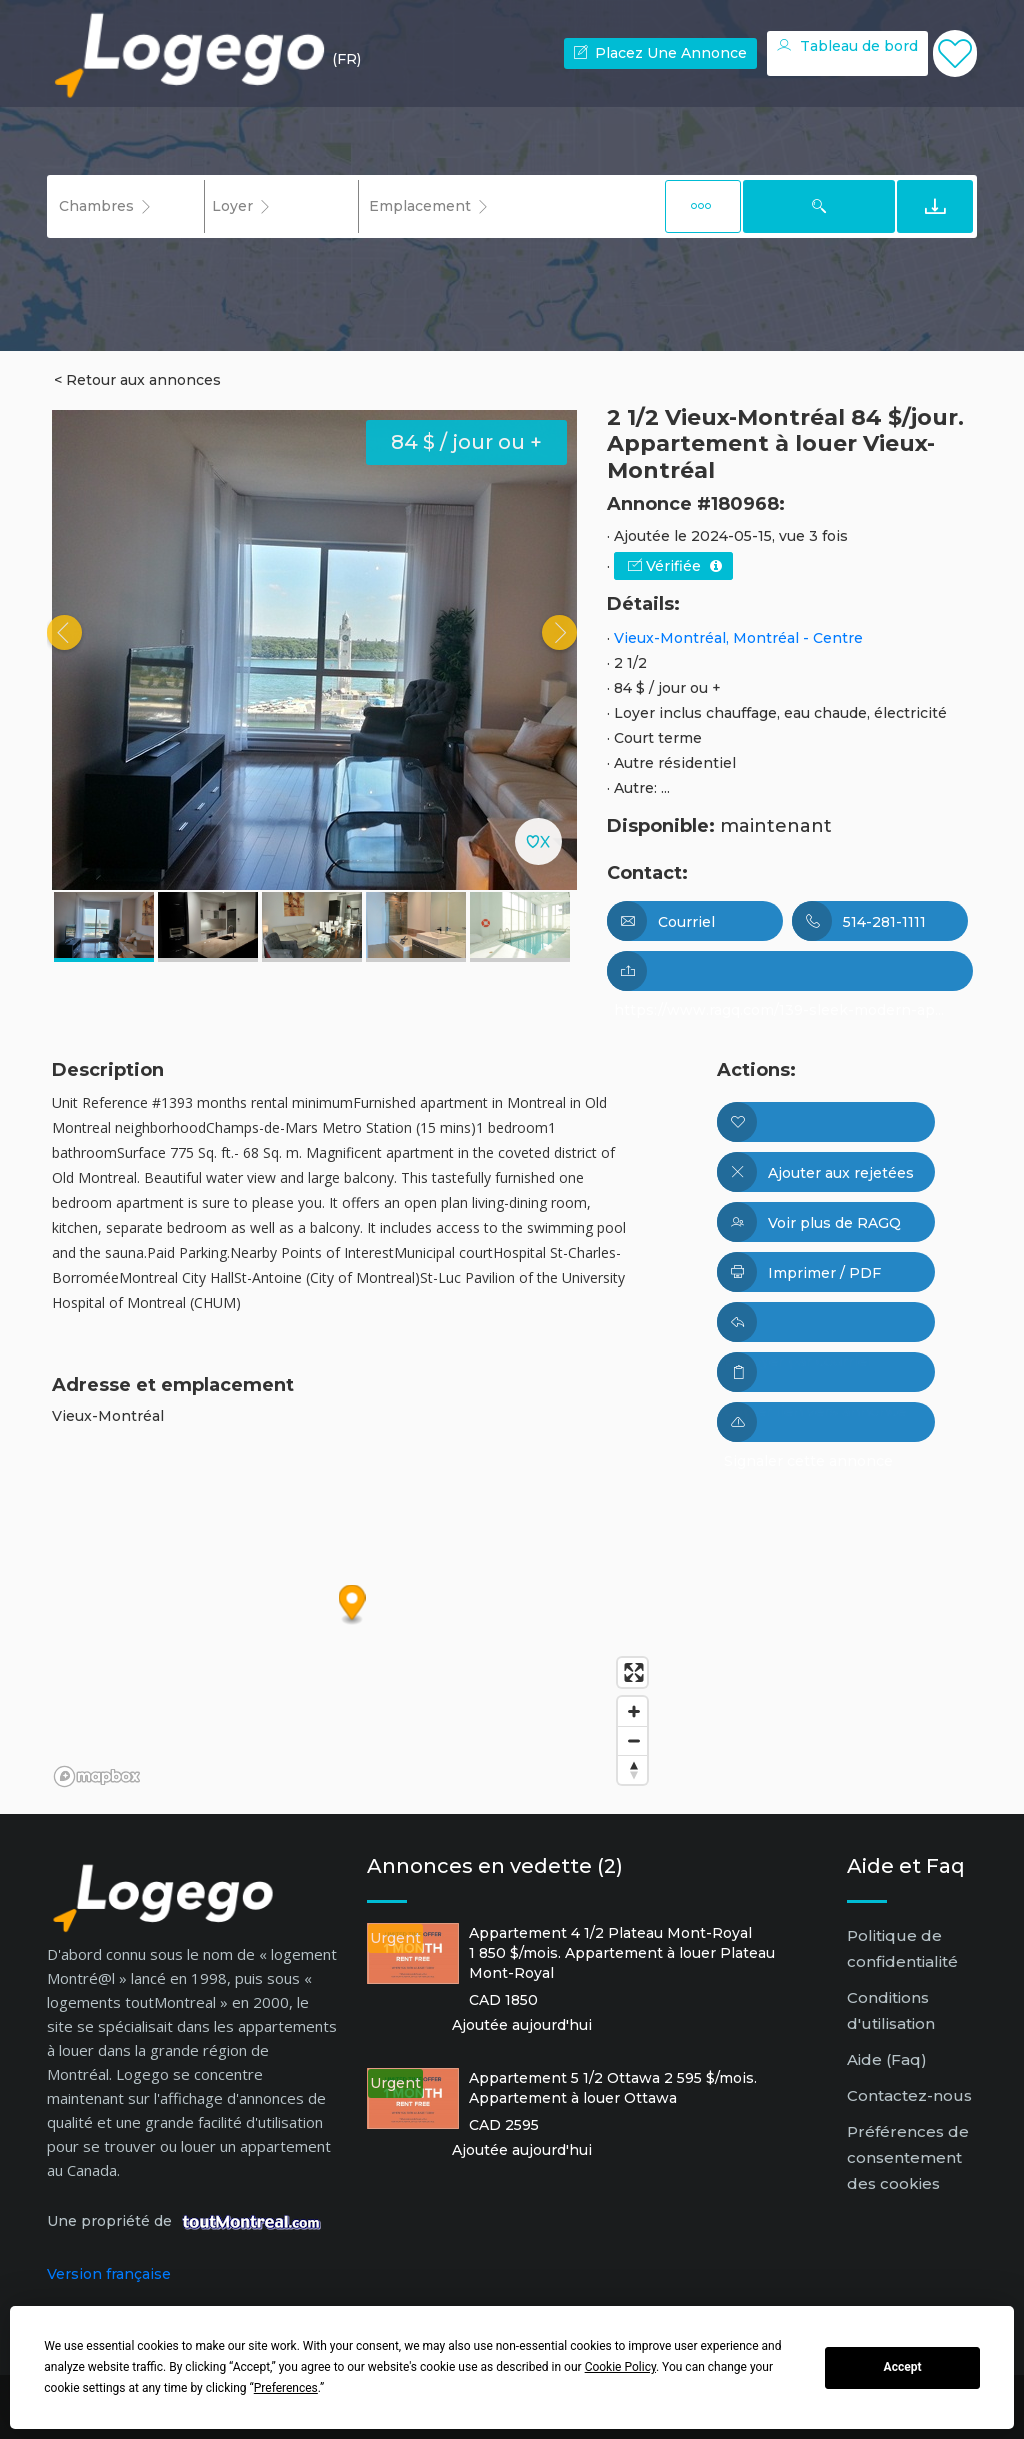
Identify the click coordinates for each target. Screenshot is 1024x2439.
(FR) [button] (346, 59)
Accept (903, 2367)
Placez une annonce (660, 53)
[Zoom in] (632, 1711)
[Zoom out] (632, 1740)
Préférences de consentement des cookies (908, 2157)
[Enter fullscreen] (632, 1672)
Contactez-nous (909, 2095)
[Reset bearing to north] (632, 1769)
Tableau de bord (847, 46)
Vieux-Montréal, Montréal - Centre (738, 638)
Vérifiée (675, 566)
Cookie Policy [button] (620, 2367)
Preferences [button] (286, 2388)
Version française (109, 2274)
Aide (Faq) (887, 2059)
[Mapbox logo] (97, 1776)
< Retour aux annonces (137, 380)
